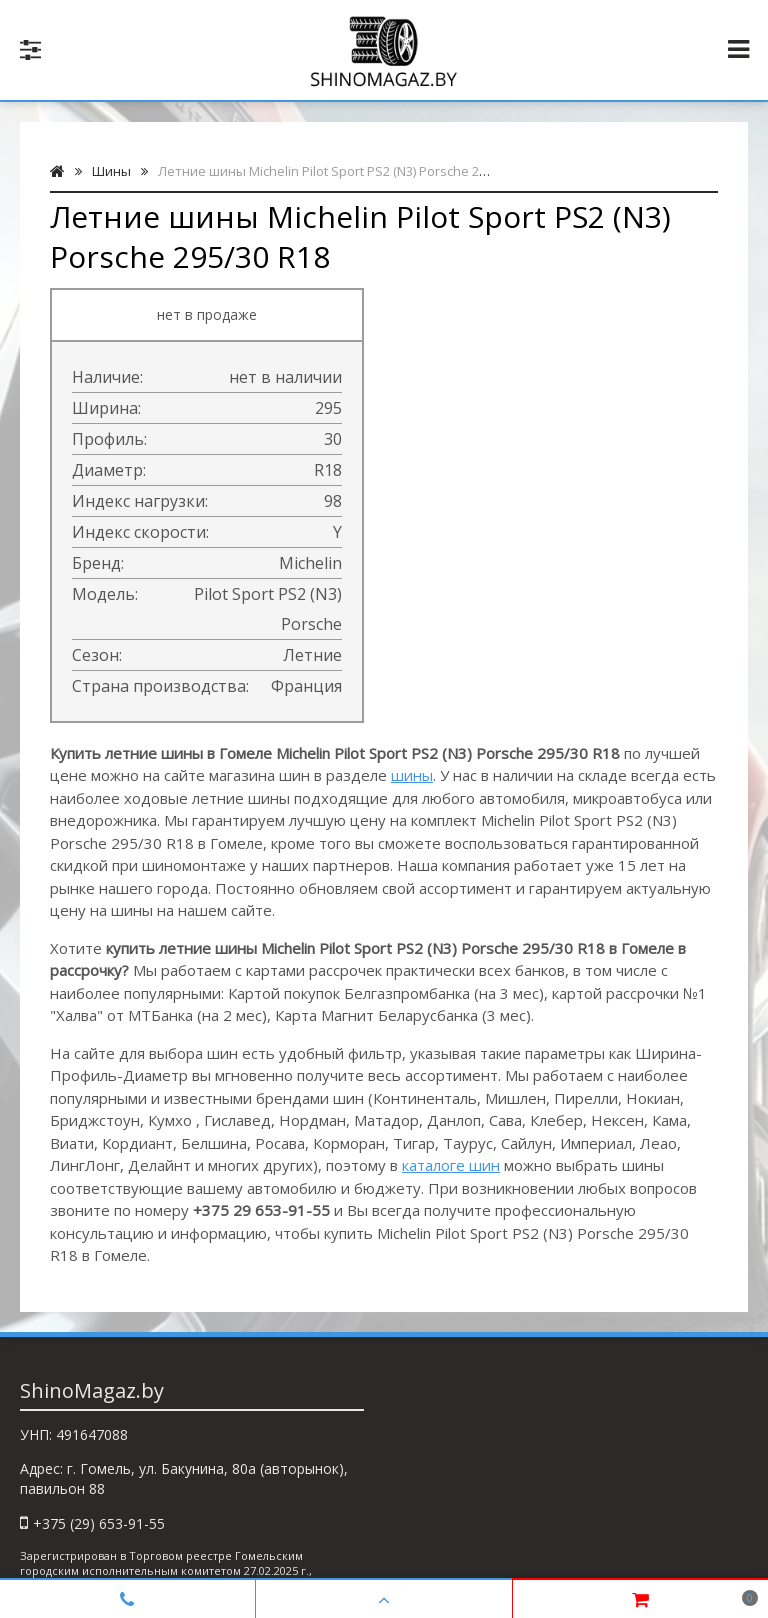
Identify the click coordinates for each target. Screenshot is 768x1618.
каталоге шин (451, 1165)
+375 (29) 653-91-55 (99, 1523)
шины (412, 775)
